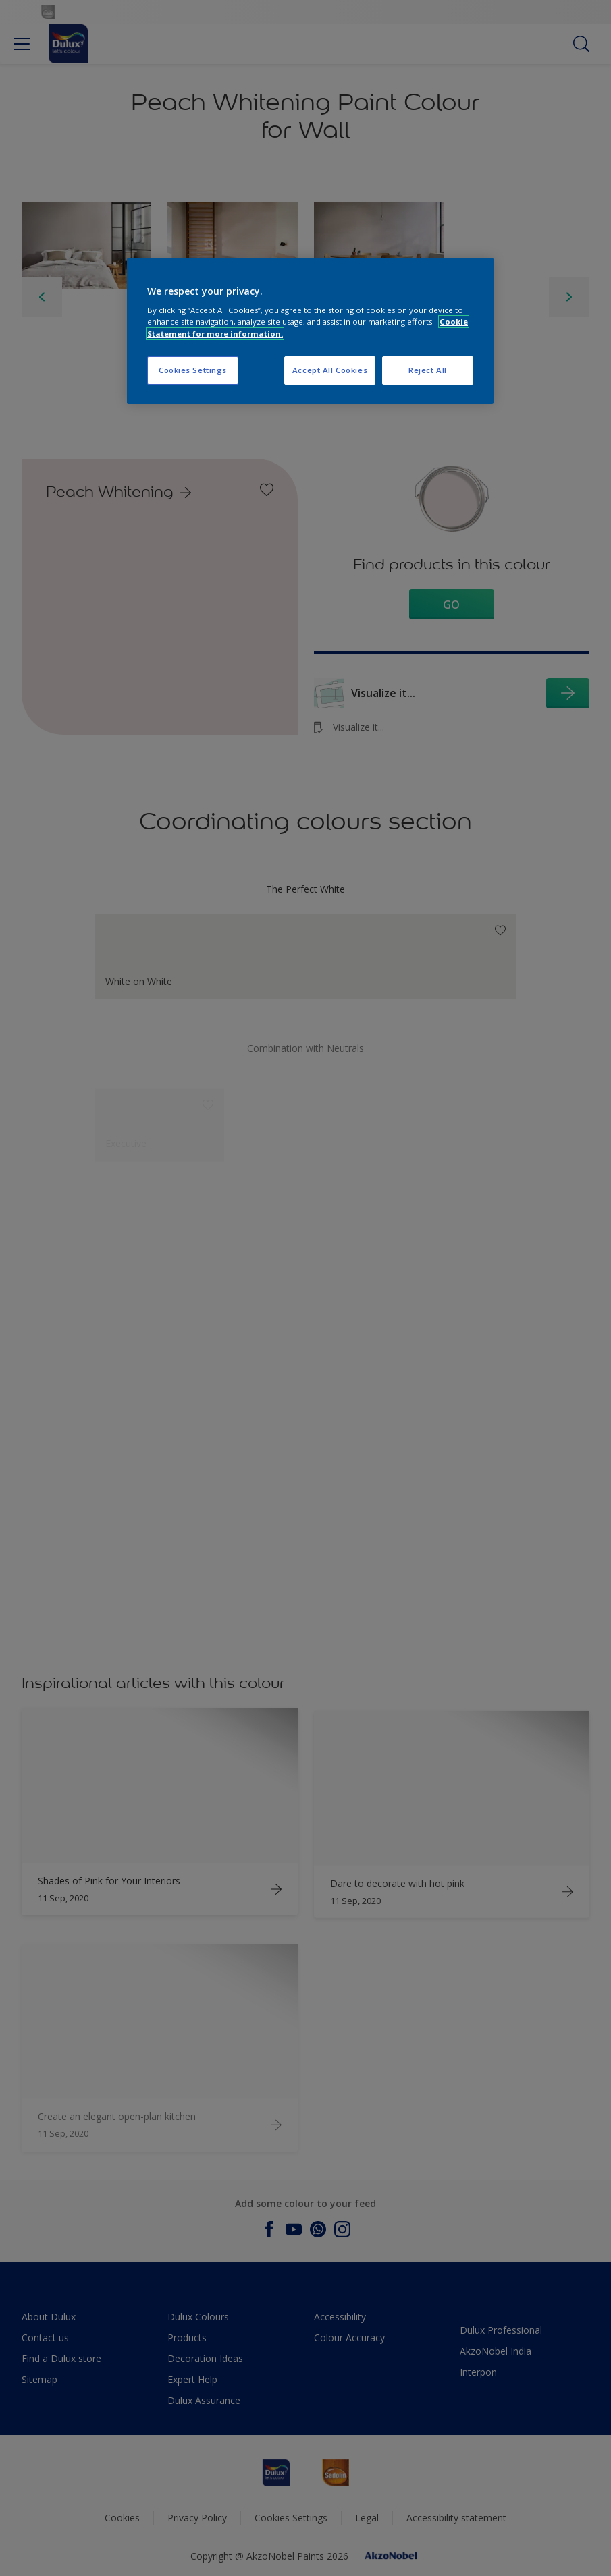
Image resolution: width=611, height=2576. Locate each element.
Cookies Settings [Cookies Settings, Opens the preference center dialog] (193, 370)
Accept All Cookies (329, 370)
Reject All (427, 370)
